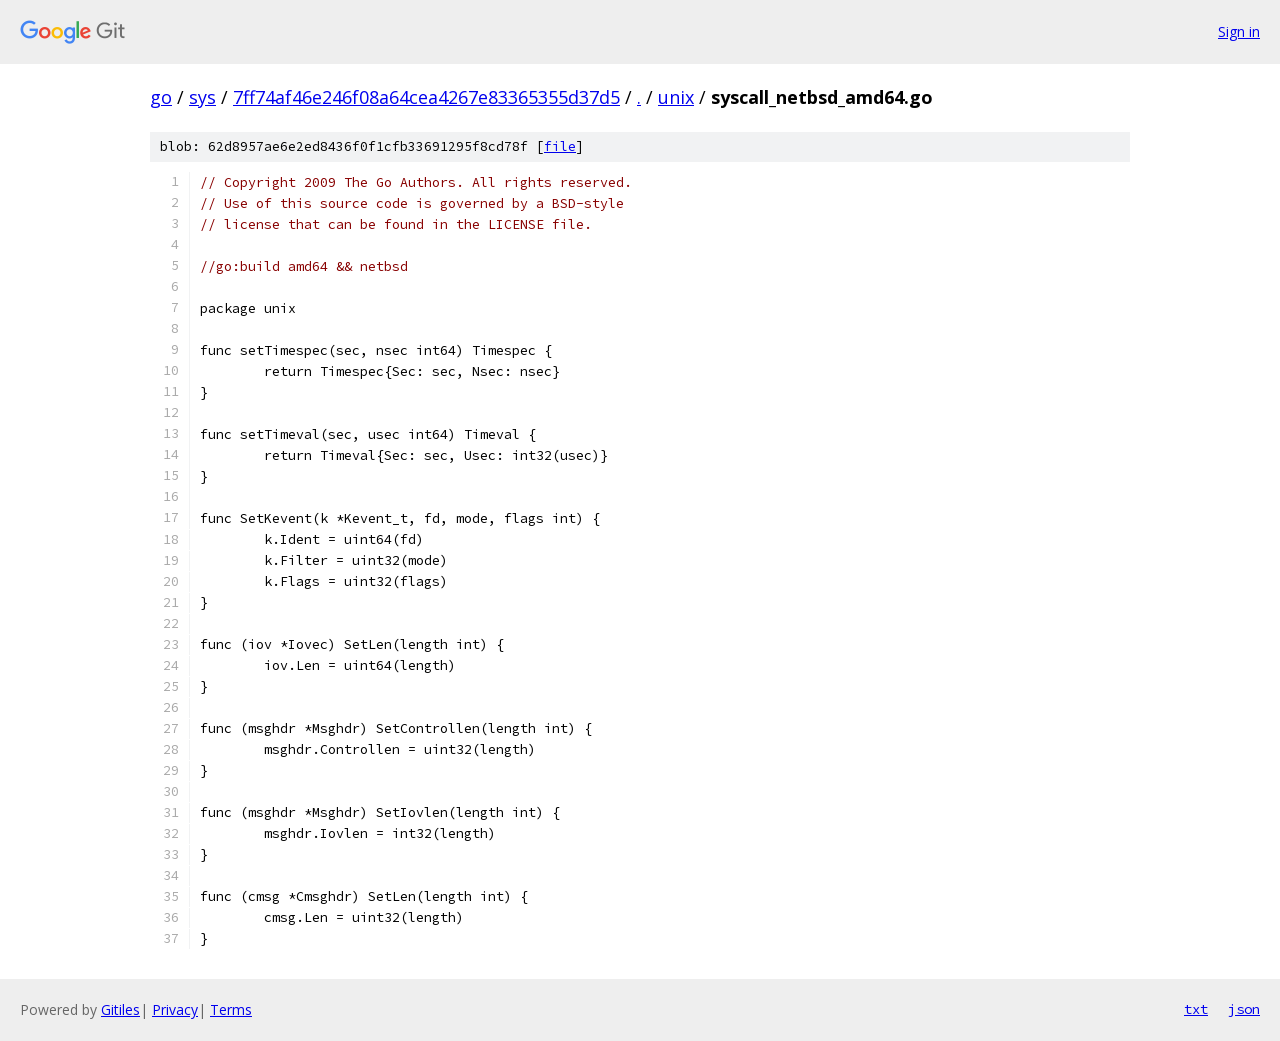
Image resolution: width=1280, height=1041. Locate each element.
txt (1196, 1009)
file (560, 146)
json (1244, 1009)
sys (202, 97)
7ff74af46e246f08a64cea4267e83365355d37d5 (426, 97)
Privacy (175, 1009)
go (161, 97)
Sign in (1239, 31)
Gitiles (120, 1009)
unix (676, 97)
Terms (231, 1009)
